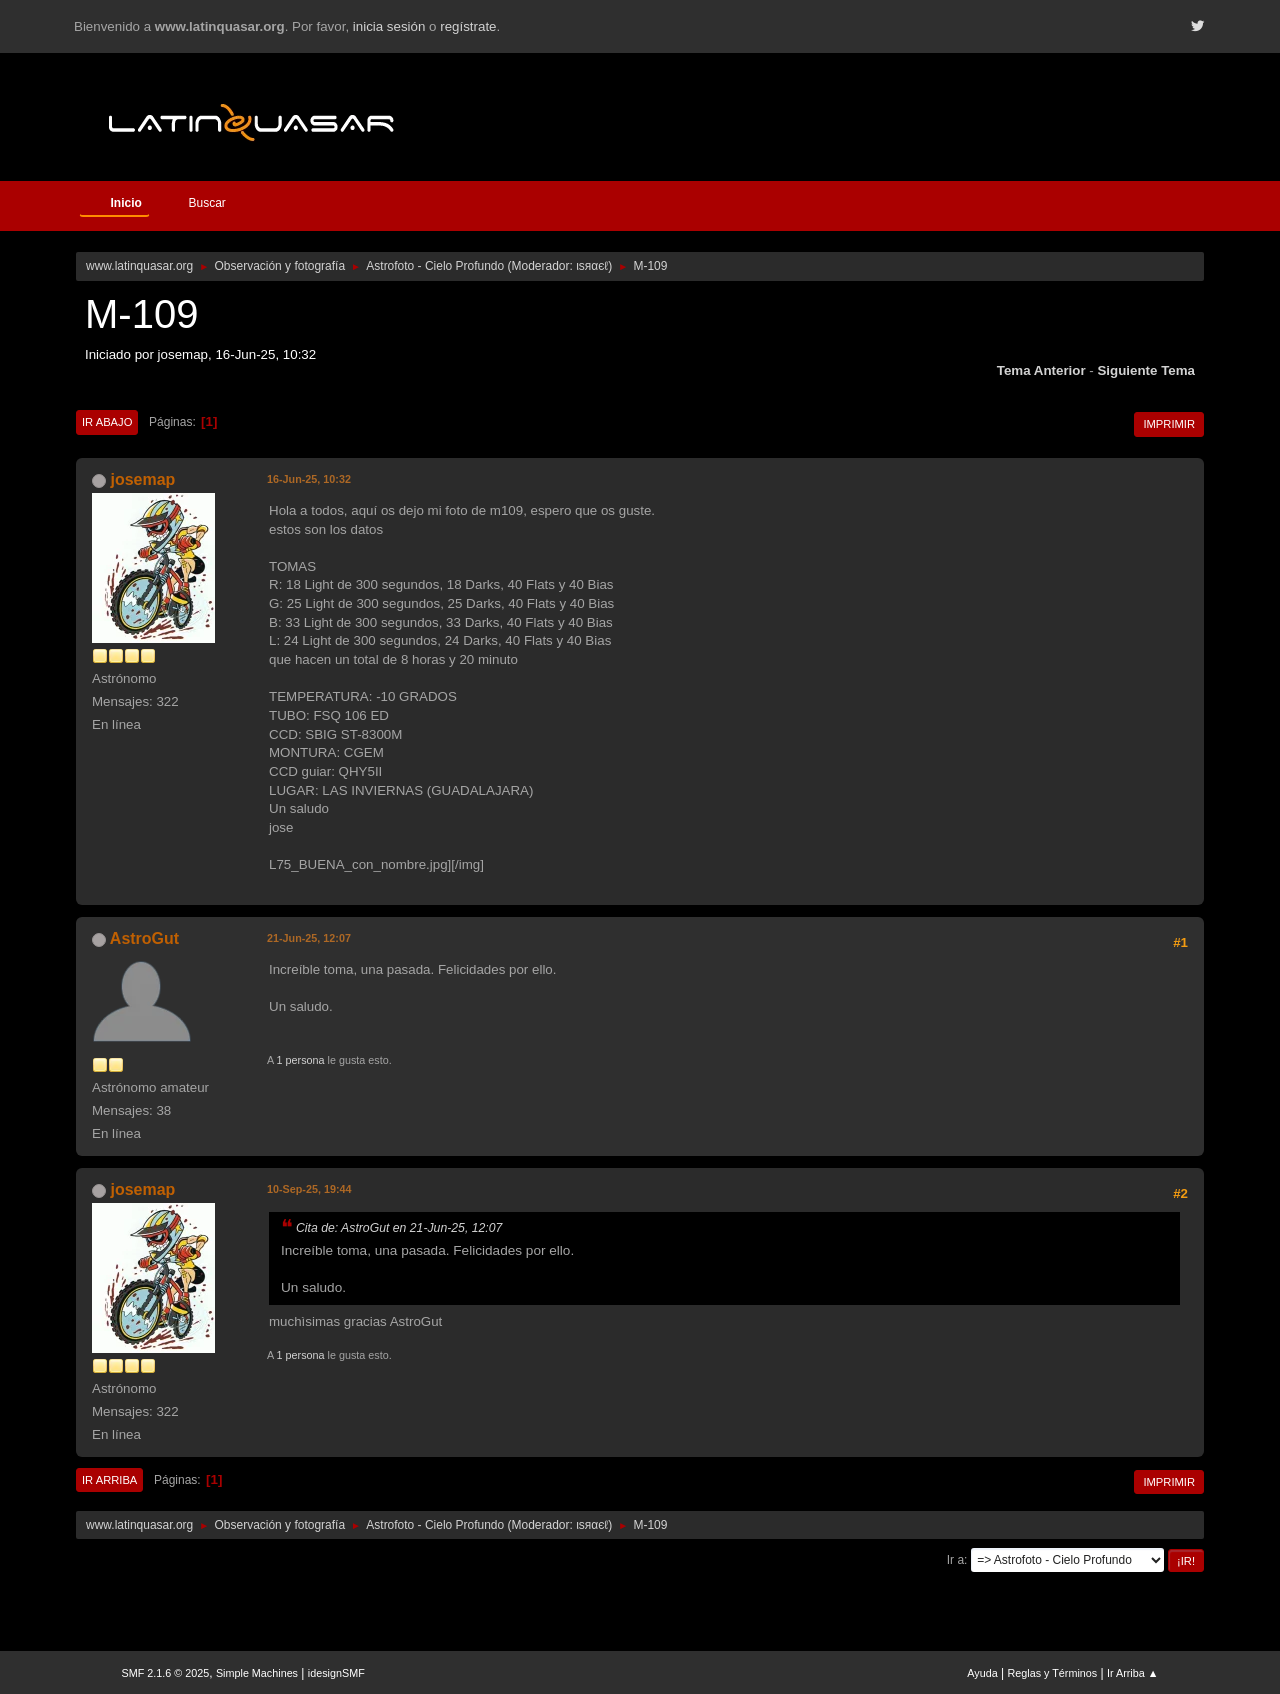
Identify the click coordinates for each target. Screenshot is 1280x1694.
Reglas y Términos (1053, 1673)
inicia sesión (389, 26)
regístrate (468, 26)
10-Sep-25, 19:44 (309, 1189)
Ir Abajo (107, 422)
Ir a (955, 1560)
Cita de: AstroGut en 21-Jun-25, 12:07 (399, 1228)
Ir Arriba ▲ (1132, 1673)
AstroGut (144, 938)
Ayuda (982, 1673)
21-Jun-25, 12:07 (309, 938)
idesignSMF (336, 1673)
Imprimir (1169, 424)
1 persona (301, 1060)
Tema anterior (1041, 370)
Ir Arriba (109, 1480)
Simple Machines (257, 1673)
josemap (142, 479)
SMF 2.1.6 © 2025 (166, 1673)
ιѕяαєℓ (592, 266)
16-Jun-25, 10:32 (309, 479)
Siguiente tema (1146, 370)
